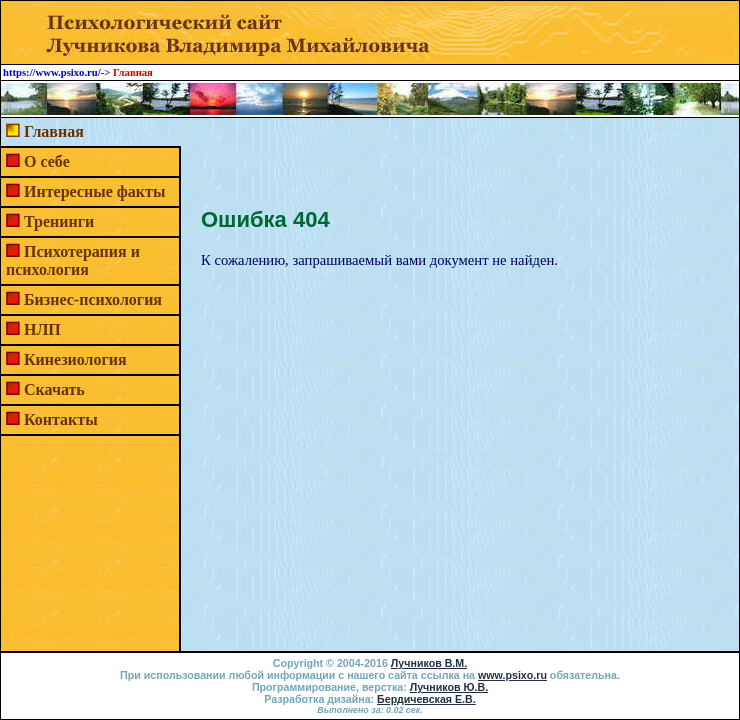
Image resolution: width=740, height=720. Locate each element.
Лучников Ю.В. (449, 687)
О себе (47, 161)
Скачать (54, 389)
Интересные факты (94, 191)
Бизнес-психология (93, 299)
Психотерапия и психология (73, 260)
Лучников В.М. (429, 663)
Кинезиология (75, 359)
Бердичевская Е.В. (426, 699)
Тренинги (59, 221)
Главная (54, 131)
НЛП (42, 329)
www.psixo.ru (512, 675)
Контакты (61, 419)
